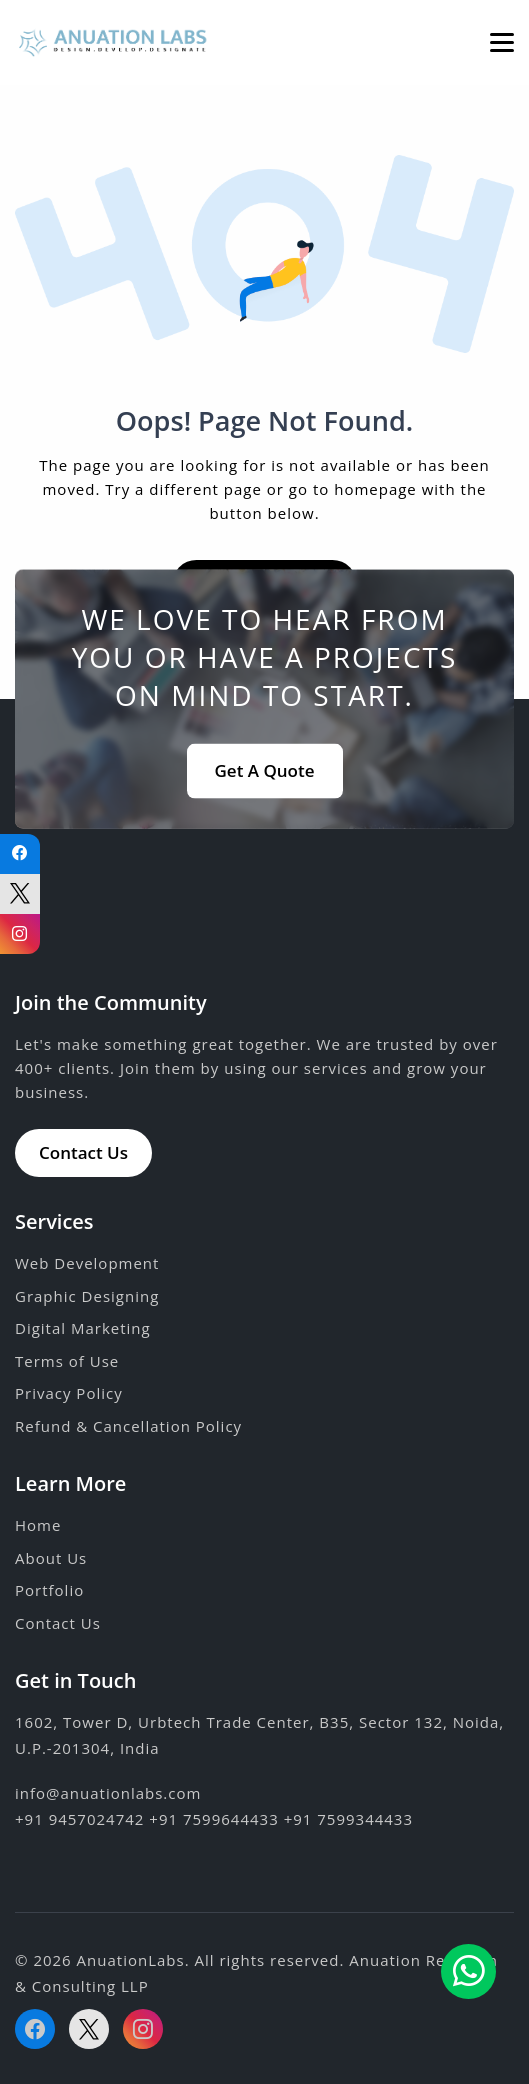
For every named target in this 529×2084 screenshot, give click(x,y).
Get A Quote (265, 769)
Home (38, 1525)
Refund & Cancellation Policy (128, 1426)
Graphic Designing (87, 1296)
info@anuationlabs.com (108, 1793)
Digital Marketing (83, 1328)
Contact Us (83, 1152)
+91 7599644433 (213, 1819)
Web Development (87, 1263)
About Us (51, 1558)
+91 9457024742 (79, 1819)
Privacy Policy (69, 1393)
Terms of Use (67, 1361)
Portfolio (49, 1590)
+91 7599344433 (348, 1819)
